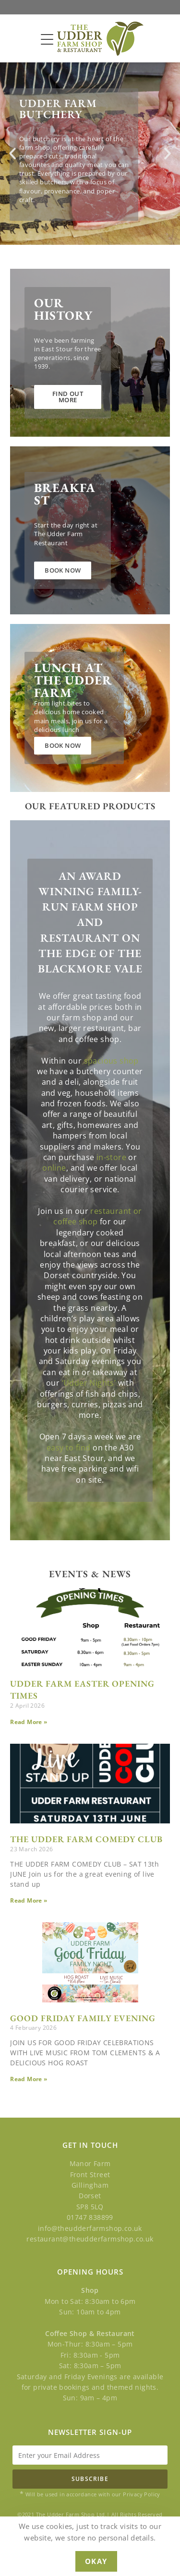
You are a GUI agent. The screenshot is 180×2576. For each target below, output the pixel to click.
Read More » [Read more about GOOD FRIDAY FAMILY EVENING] (28, 2079)
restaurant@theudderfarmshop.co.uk (89, 2238)
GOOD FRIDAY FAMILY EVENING (83, 2018)
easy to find (69, 1447)
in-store (111, 1157)
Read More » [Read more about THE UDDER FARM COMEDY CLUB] (28, 1900)
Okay (96, 2561)
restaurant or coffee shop (97, 1216)
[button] (12, 153)
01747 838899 (90, 2217)
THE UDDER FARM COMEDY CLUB (86, 1839)
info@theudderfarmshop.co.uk (90, 2228)
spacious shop (111, 1060)
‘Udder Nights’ (89, 1383)
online (54, 1167)
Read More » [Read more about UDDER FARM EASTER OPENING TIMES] (28, 1722)
